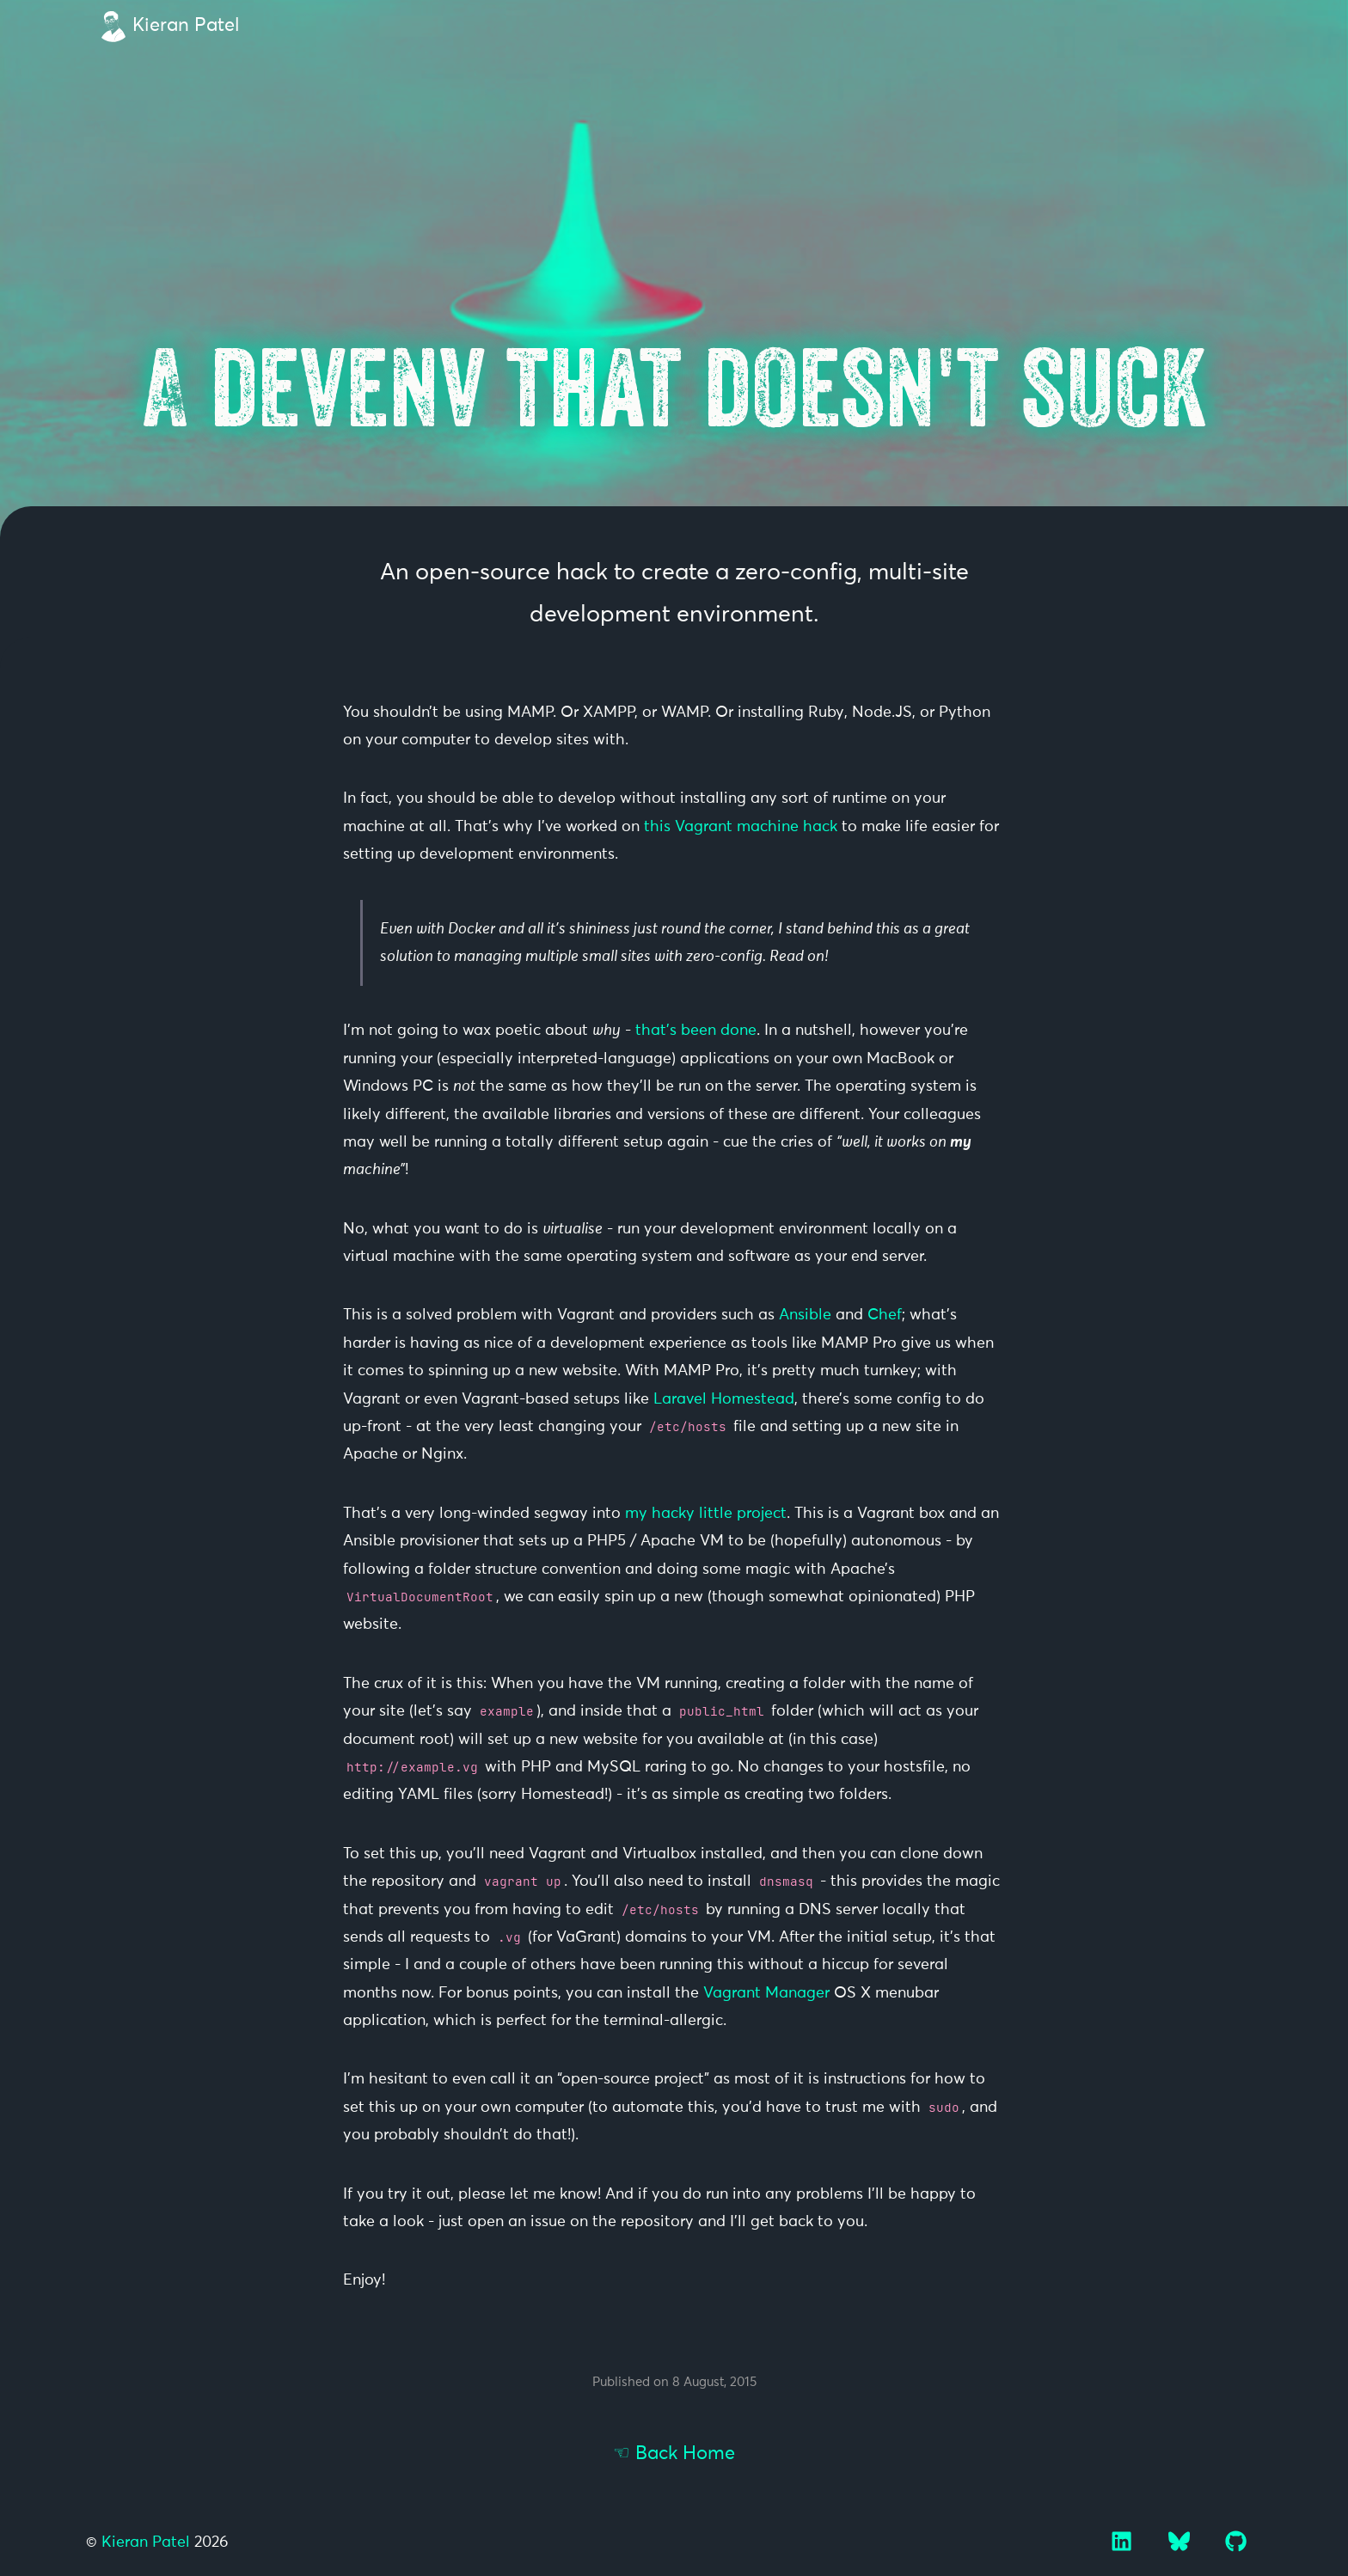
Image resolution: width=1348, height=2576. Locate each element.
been (698, 1030)
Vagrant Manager (766, 1993)
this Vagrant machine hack (740, 827)
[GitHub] (1236, 2548)
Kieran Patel (186, 25)
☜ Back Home (674, 2453)
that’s (656, 1030)
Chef (884, 1315)
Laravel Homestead (723, 1399)
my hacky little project (706, 1513)
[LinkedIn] (1123, 2548)
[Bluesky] (1181, 2548)
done (738, 1030)
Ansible (805, 1315)
